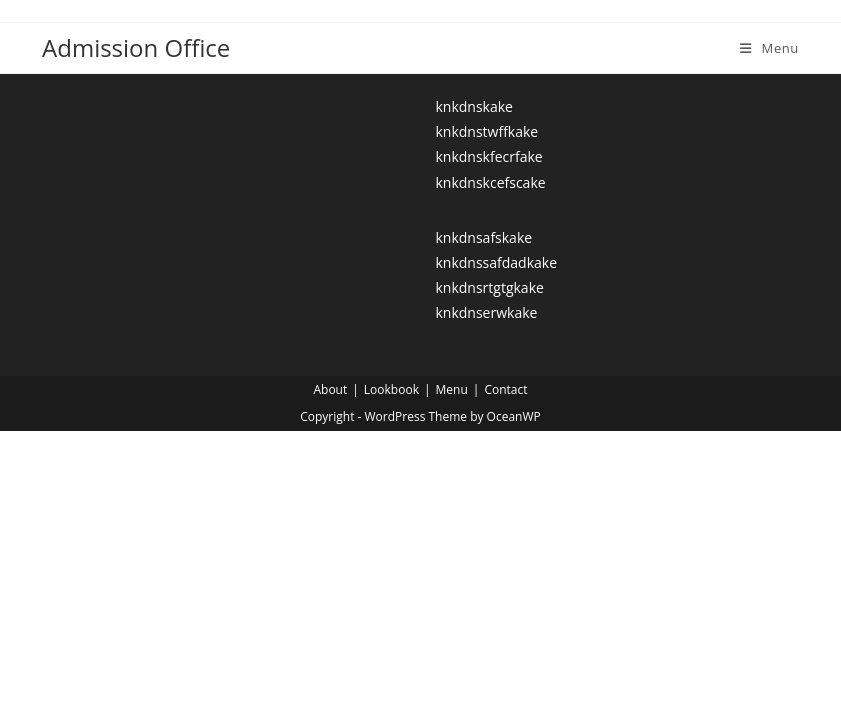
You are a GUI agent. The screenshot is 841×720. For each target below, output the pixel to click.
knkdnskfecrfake (488, 156)
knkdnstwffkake (486, 131)
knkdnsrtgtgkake (489, 287)
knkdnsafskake (483, 237)
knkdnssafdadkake (496, 262)
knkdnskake (473, 106)
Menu (452, 389)
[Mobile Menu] (769, 48)
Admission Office (136, 47)
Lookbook (391, 389)
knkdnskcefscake (490, 182)
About (330, 389)
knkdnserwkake (486, 312)
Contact (505, 389)
